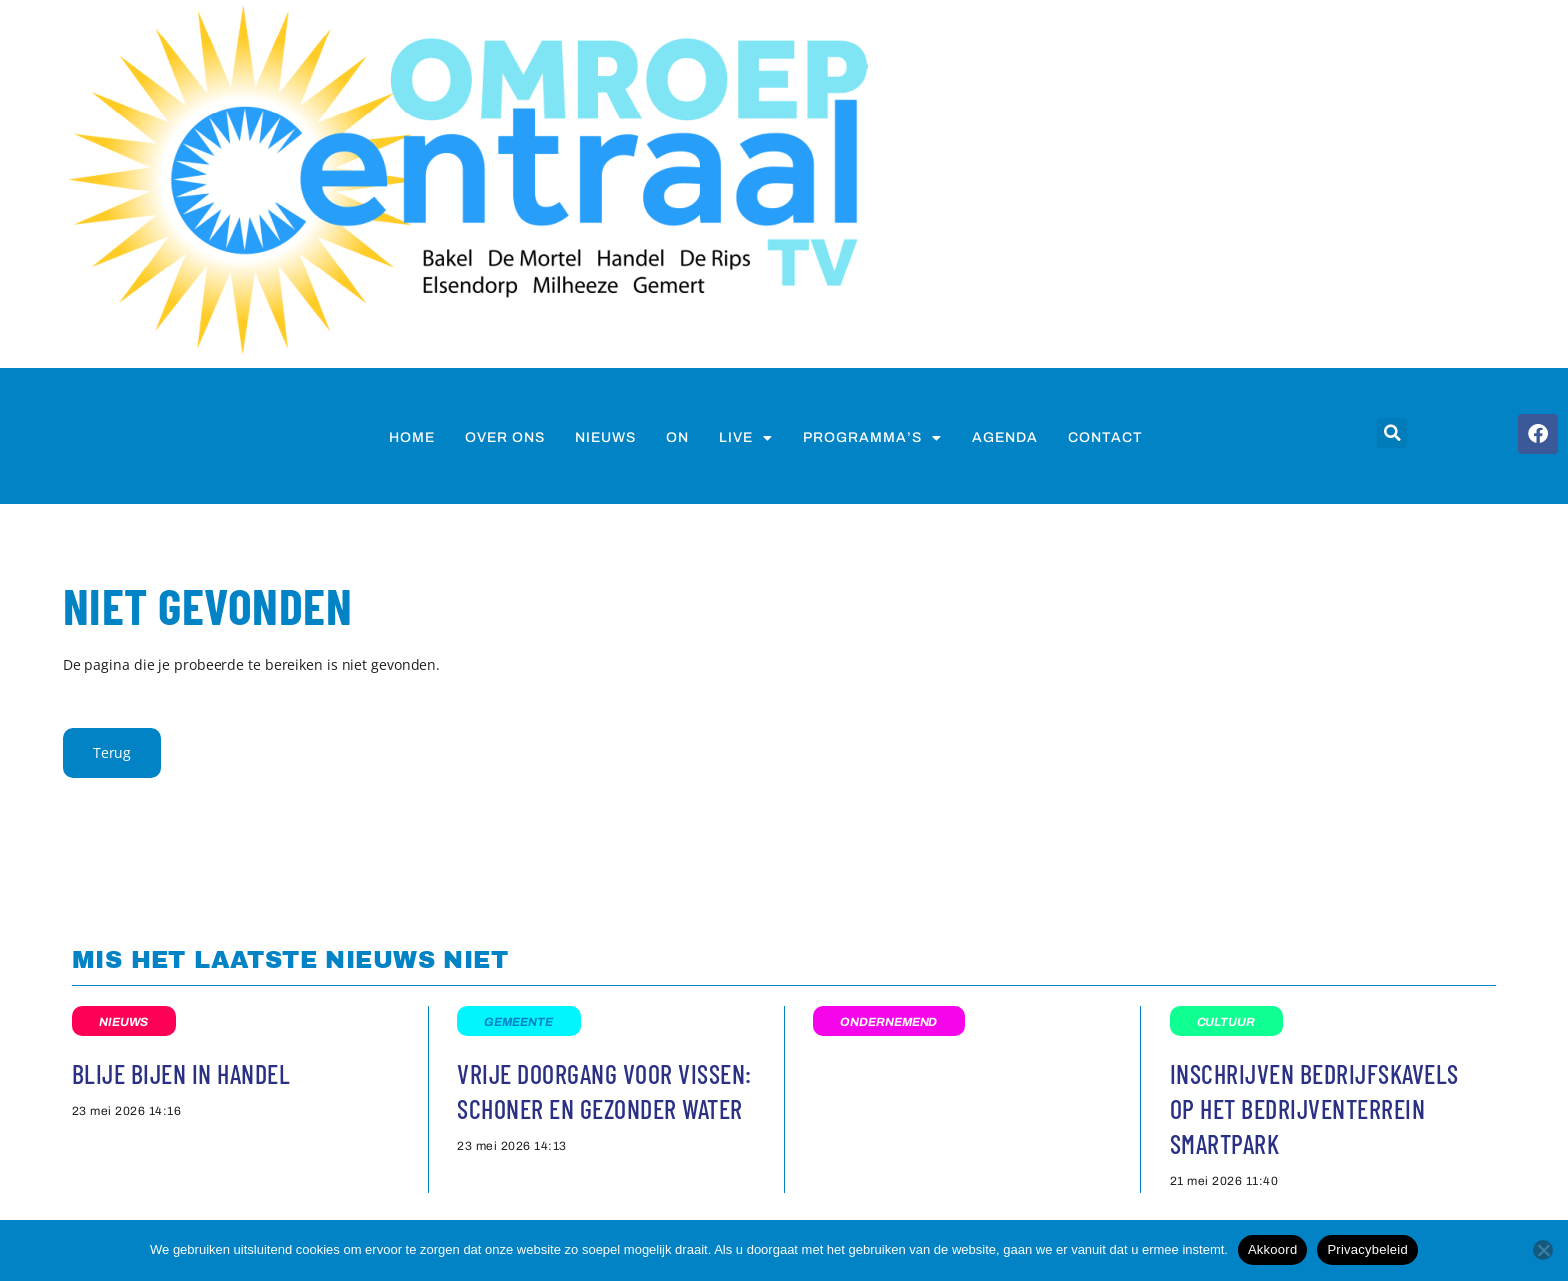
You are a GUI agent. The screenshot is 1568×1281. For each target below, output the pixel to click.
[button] (1392, 433)
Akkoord (1272, 1249)
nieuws (605, 437)
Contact (1105, 437)
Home (412, 437)
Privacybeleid (1367, 1249)
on (677, 437)
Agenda (1005, 437)
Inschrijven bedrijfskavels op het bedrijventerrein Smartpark (1314, 1108)
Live (746, 438)
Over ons (505, 437)
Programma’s (872, 438)
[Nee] (1543, 1250)
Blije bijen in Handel (181, 1073)
